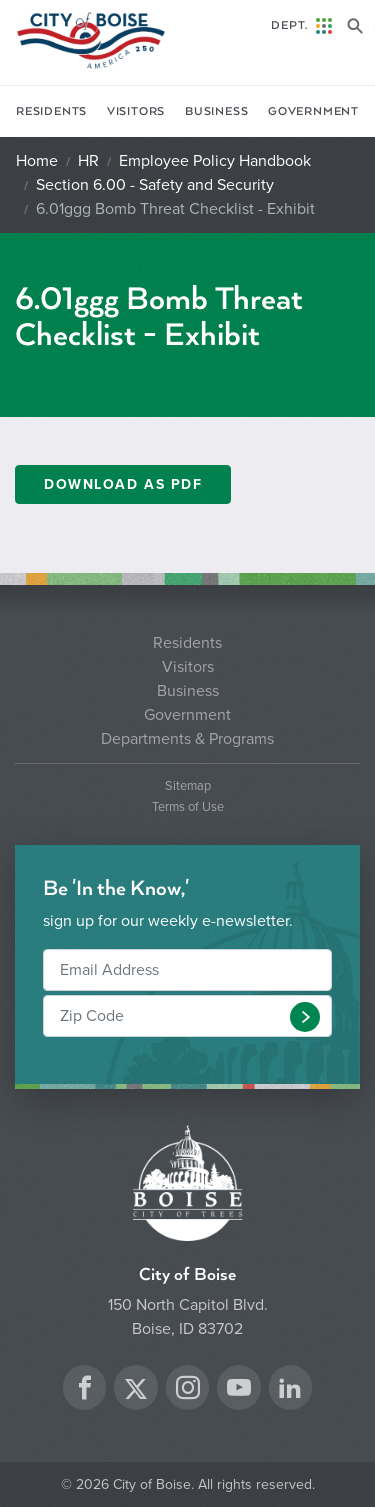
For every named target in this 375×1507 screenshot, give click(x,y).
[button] (305, 1017)
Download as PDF (123, 484)
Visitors (136, 111)
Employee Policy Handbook (215, 161)
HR (88, 161)
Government (313, 111)
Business (216, 111)
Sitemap (188, 786)
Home (37, 161)
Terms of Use (188, 807)
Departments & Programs (187, 739)
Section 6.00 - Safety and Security (155, 185)
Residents (51, 111)
